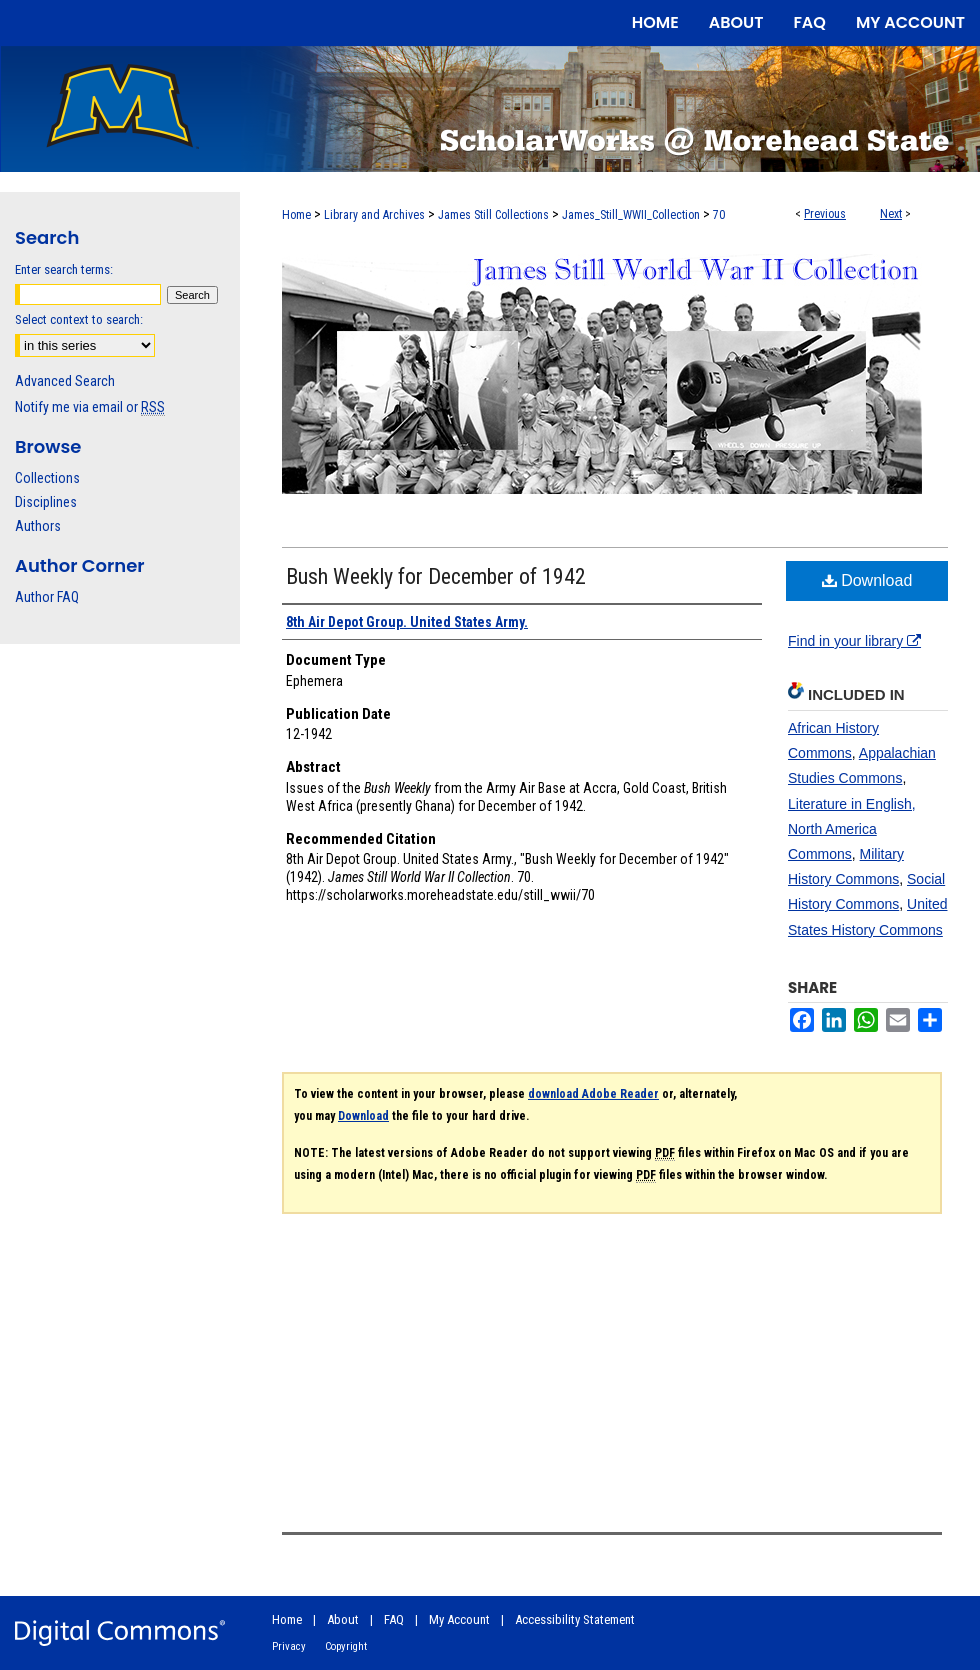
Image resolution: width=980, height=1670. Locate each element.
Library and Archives (374, 215)
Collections (47, 478)
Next (891, 214)
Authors (38, 526)
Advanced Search (65, 381)
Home (296, 215)
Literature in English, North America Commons (852, 829)
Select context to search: (79, 319)
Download (867, 580)
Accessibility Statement (575, 1619)
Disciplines (46, 502)
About (343, 1619)
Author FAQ (47, 597)
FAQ (394, 1619)
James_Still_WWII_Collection (631, 215)
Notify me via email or (90, 407)
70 (719, 215)
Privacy (289, 1646)
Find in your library (854, 641)
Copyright (346, 1646)
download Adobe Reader (593, 1094)
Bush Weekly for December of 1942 (436, 576)
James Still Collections (493, 215)
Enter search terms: (64, 269)
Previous (825, 214)
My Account (459, 1619)
